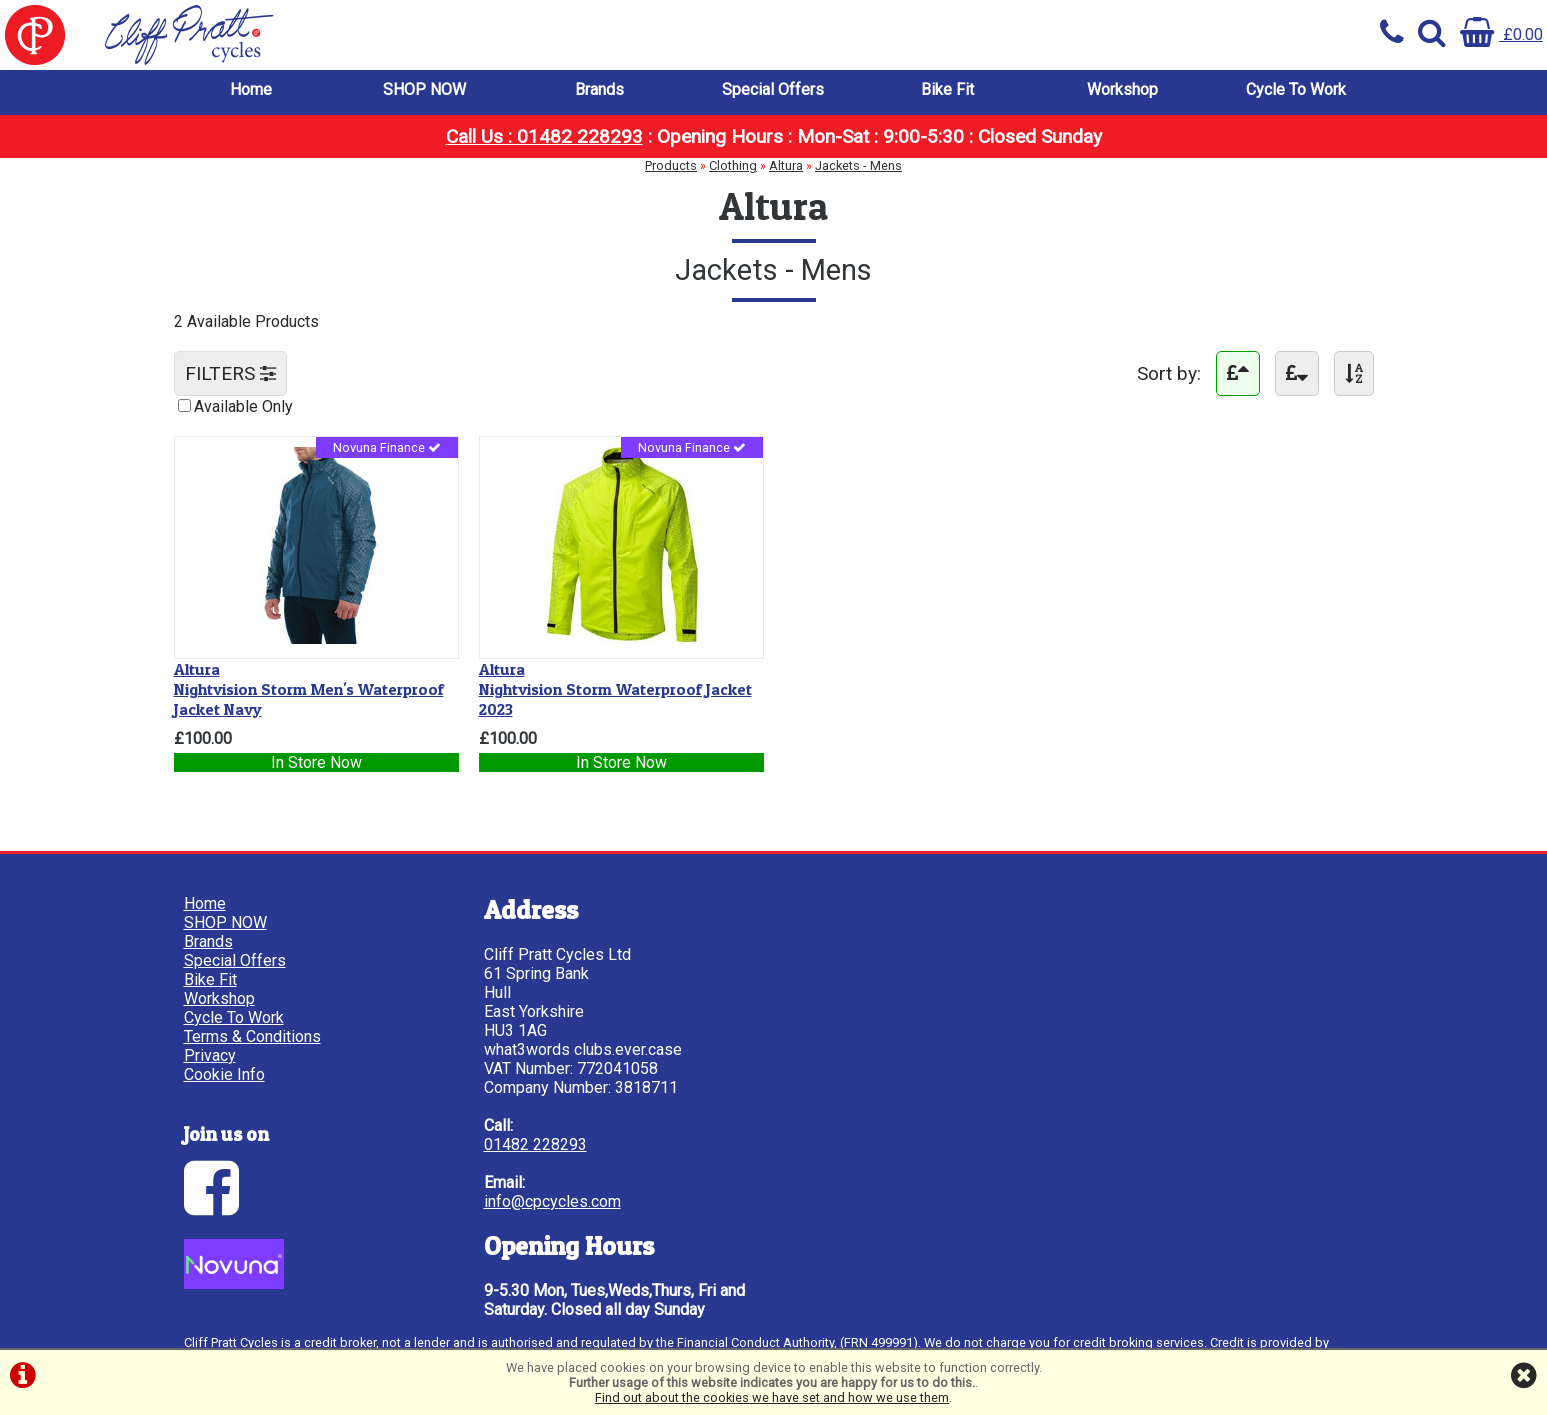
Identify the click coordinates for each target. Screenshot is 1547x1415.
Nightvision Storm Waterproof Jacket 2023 (615, 689)
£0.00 (1501, 34)
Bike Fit (947, 89)
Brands (599, 89)
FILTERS (230, 373)
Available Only (243, 406)
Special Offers (773, 89)
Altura (786, 165)
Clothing (733, 165)
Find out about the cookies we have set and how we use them (772, 1397)
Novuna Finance (387, 447)
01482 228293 (535, 1144)
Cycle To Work (1296, 89)
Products (671, 165)
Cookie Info (224, 1074)
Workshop (1122, 89)
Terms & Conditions (252, 1036)
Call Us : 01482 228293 (544, 136)
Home (251, 89)
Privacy (210, 1055)
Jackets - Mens (858, 165)
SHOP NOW (424, 89)
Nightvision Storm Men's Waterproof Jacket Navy (309, 689)
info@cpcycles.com (552, 1201)
